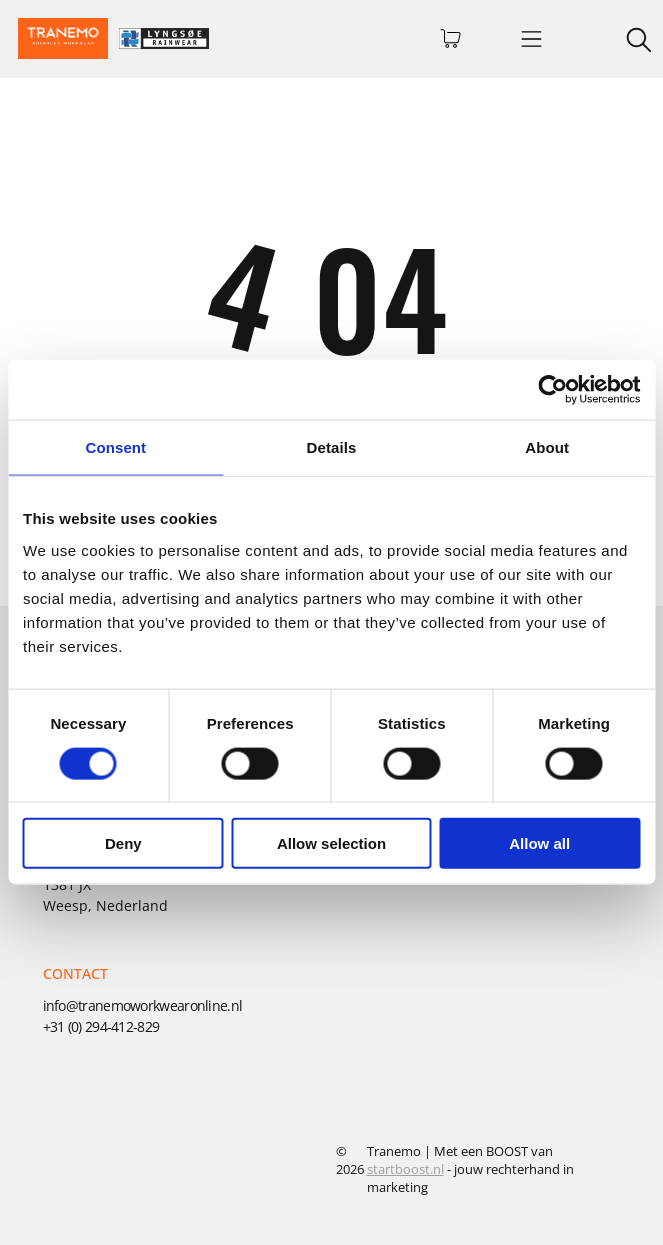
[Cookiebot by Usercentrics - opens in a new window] (552, 390)
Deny (123, 843)
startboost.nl (405, 1169)
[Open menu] (531, 39)
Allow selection (331, 843)
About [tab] (547, 447)
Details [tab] (332, 447)
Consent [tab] (115, 447)
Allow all (539, 843)
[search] (639, 42)
